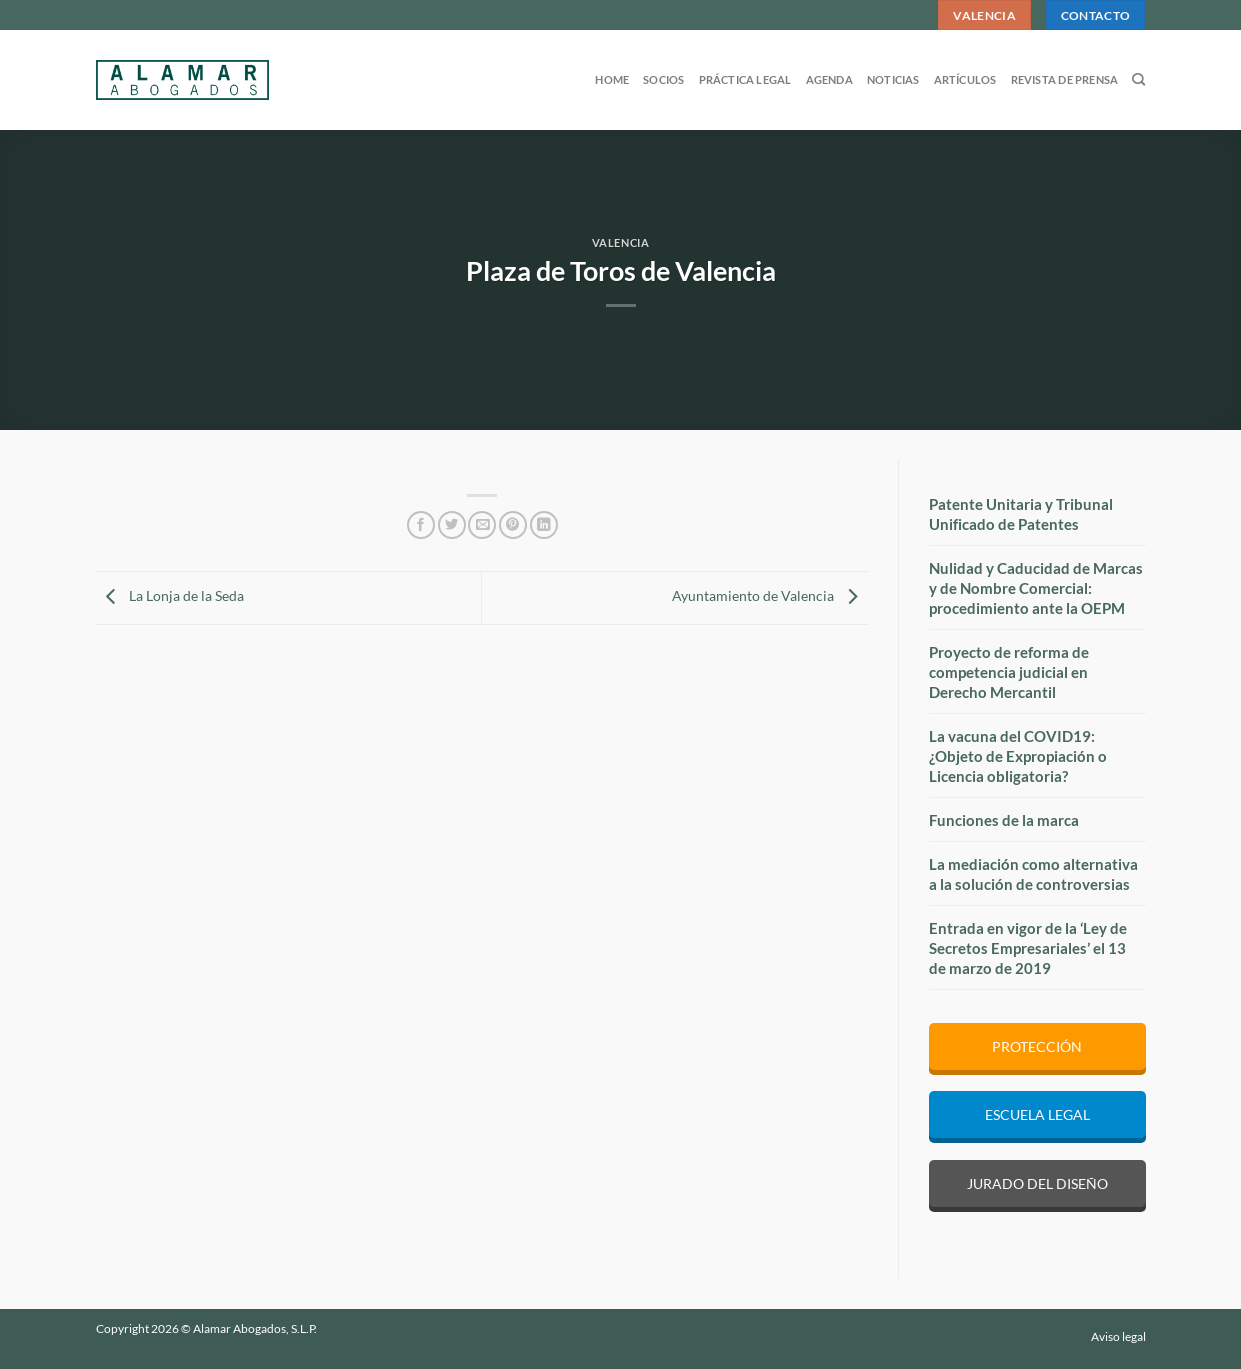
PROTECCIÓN (1037, 1046)
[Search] (1138, 80)
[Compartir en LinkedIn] (544, 525)
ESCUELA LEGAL (1037, 1114)
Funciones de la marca (1004, 820)
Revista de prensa (1065, 79)
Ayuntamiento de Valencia (770, 596)
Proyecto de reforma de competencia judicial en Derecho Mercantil (1009, 672)
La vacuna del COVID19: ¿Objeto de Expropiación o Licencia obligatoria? (1018, 756)
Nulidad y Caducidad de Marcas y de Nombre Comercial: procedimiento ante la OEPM (1036, 588)
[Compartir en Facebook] (421, 525)
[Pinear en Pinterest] (513, 525)
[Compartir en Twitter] (452, 525)
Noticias (893, 79)
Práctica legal (745, 79)
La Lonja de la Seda (170, 596)
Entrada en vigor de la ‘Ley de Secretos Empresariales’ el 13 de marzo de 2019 (1028, 948)
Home (612, 79)
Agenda (829, 79)
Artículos (965, 79)
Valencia (620, 242)
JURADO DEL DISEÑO (1037, 1183)
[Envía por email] (482, 525)
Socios (663, 79)
